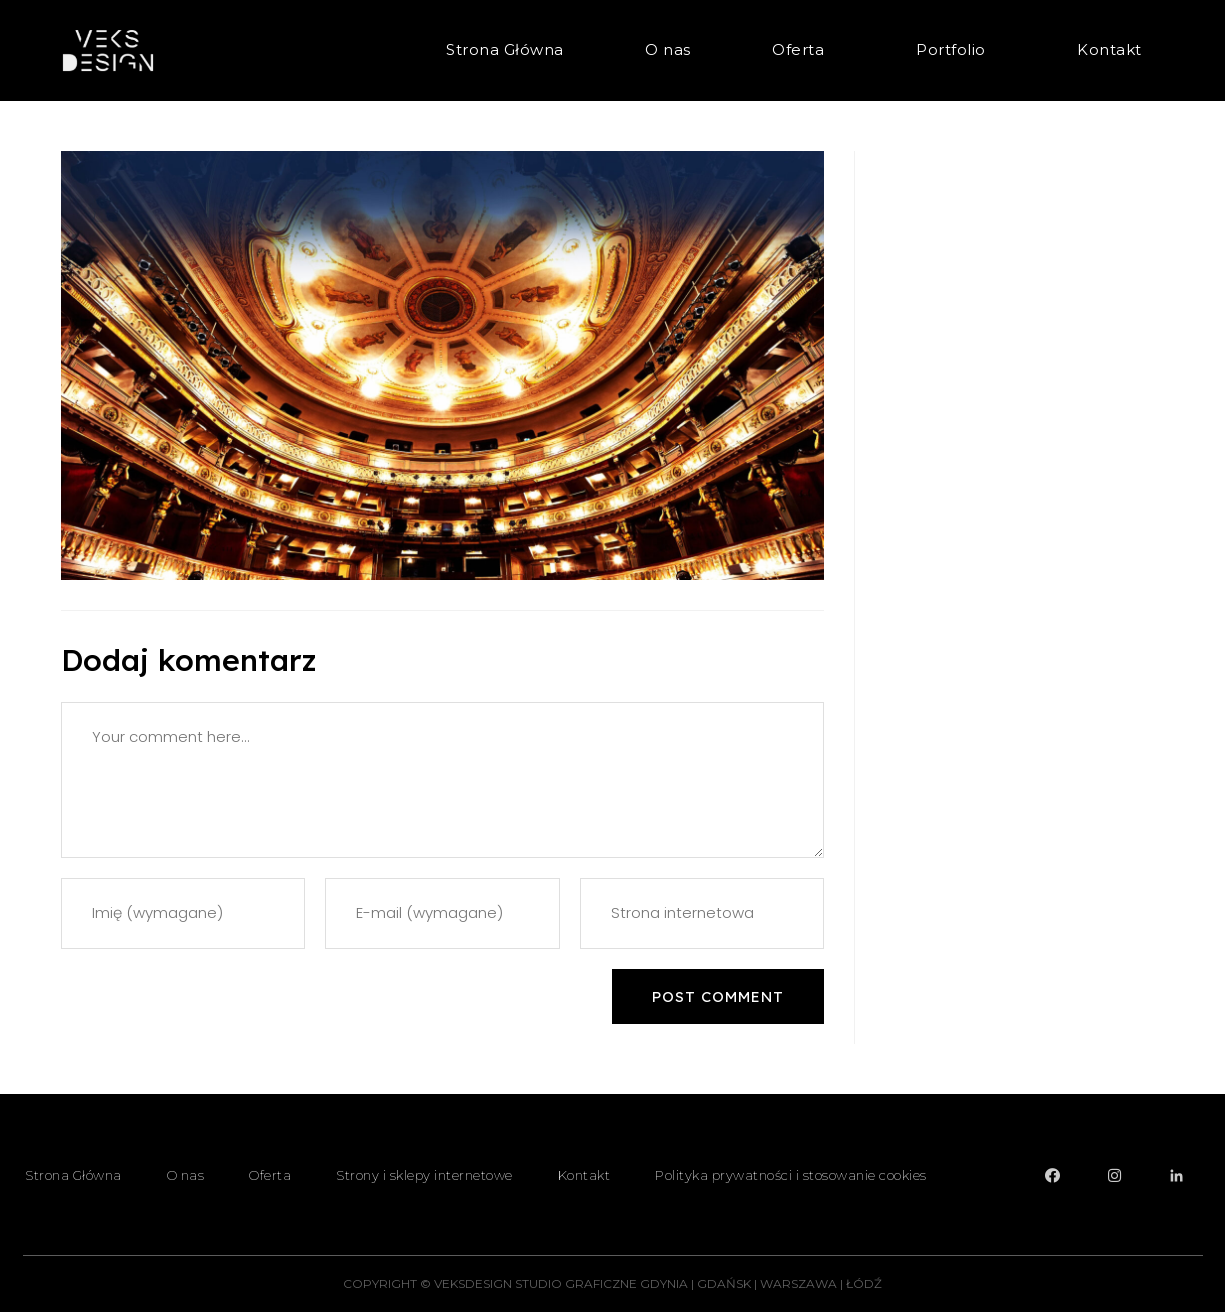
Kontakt (1109, 49)
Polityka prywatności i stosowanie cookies (791, 1175)
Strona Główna (505, 49)
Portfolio (956, 50)
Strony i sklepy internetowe (424, 1175)
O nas (668, 49)
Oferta (803, 50)
